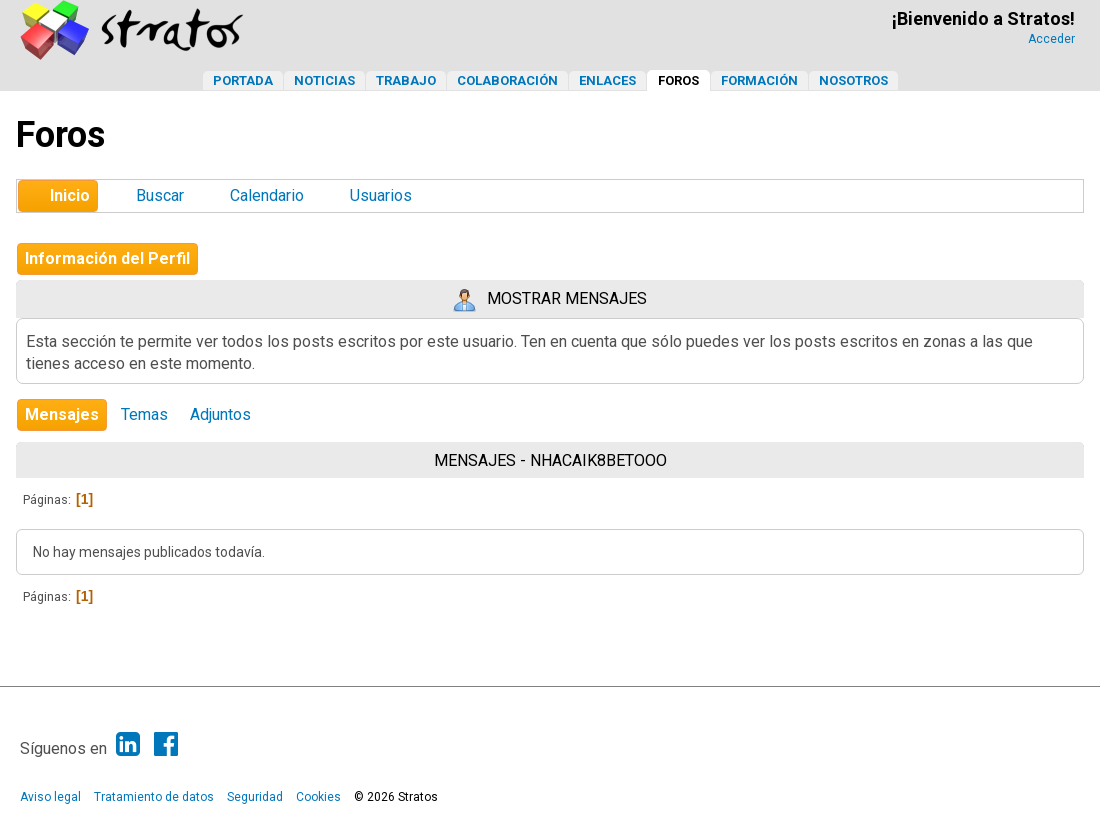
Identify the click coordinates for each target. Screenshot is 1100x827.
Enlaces (607, 80)
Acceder (1051, 39)
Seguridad (255, 797)
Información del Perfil (107, 258)
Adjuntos (220, 414)
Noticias (324, 80)
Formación (759, 80)
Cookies (318, 797)
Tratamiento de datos (154, 797)
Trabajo (406, 80)
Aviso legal (50, 797)
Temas (144, 414)
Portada (243, 80)
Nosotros (853, 80)
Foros (678, 80)
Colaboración (507, 80)
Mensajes (62, 414)
